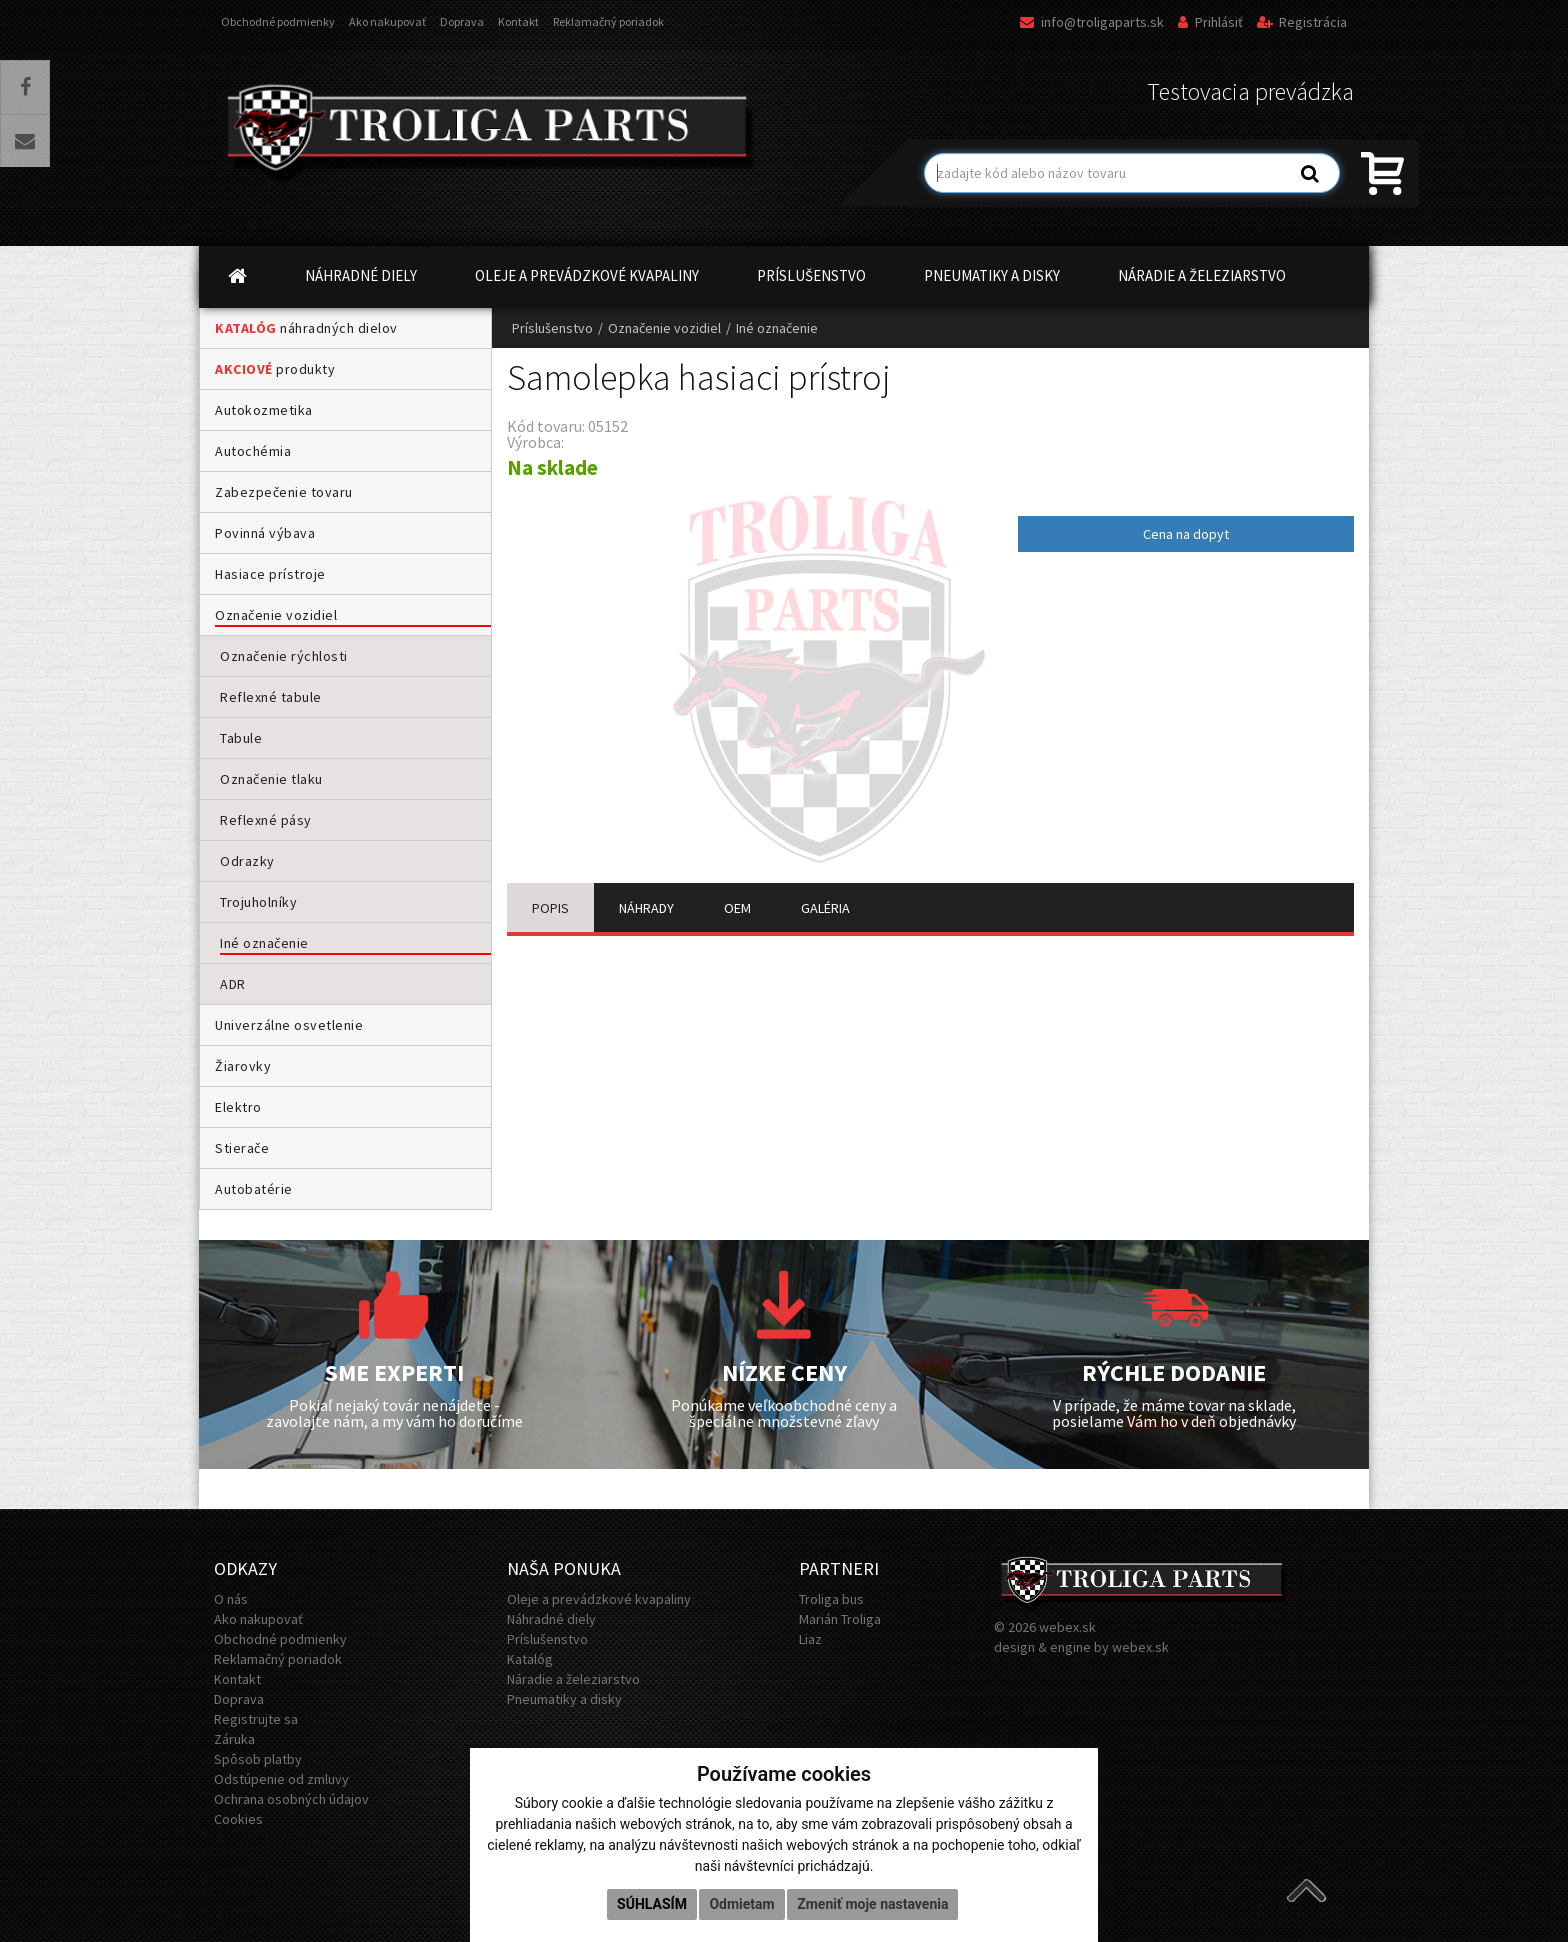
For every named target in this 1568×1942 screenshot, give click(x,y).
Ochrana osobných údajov (291, 1799)
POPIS (550, 908)
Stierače (242, 1148)
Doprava (462, 21)
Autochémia (253, 451)
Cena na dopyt (1186, 534)
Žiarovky (243, 1066)
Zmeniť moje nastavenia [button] (872, 1904)
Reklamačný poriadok (608, 21)
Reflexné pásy (266, 820)
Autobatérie (254, 1189)
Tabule (241, 738)
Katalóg (530, 1659)
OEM (737, 908)
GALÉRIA (825, 908)
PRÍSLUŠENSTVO (811, 275)
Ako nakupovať (387, 21)
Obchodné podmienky (278, 21)
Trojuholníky (258, 902)
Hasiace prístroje (270, 574)
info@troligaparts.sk (1092, 22)
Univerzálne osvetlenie (289, 1025)
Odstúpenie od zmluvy (281, 1779)
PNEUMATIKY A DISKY (992, 275)
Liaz (810, 1639)
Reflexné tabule (271, 697)
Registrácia (1302, 22)
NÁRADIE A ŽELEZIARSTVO (1202, 275)
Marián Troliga (840, 1619)
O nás (231, 1599)
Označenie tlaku (271, 779)
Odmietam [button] (741, 1904)
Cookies (238, 1819)
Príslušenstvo (552, 328)
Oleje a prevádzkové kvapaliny (599, 1599)
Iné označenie (264, 943)
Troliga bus (831, 1599)
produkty (275, 369)
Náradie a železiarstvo (573, 1679)
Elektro (238, 1107)
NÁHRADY (646, 908)
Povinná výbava (265, 533)
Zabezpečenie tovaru (284, 492)
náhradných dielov (306, 328)
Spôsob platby (258, 1759)
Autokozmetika (264, 410)
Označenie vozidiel (276, 615)
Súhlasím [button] (652, 1904)
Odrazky (247, 861)
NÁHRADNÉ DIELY (361, 275)
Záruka (234, 1739)
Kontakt (518, 21)
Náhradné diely (551, 1619)
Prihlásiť (1210, 22)
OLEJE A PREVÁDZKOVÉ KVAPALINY (587, 275)
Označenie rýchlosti (284, 656)
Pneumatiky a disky (564, 1699)
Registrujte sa (256, 1719)
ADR (233, 984)
